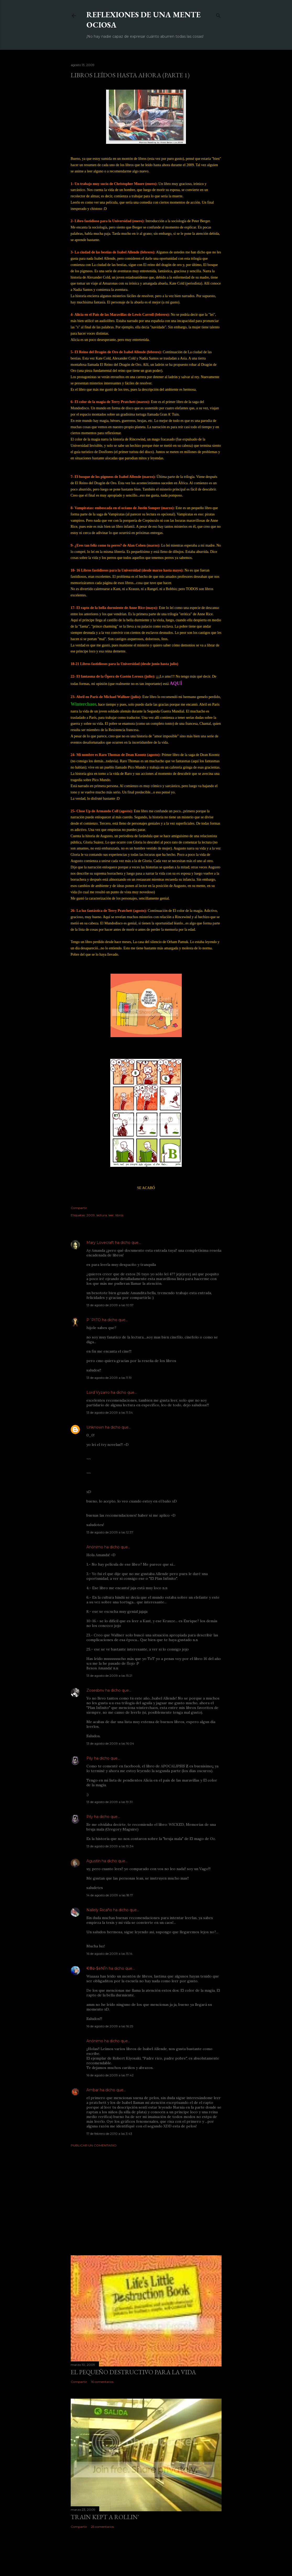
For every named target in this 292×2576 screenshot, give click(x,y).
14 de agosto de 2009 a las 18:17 (109, 1895)
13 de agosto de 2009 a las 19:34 (110, 1846)
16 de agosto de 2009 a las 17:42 (110, 2075)
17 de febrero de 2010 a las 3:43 (109, 2134)
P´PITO (93, 1319)
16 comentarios (102, 2382)
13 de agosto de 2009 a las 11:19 (109, 1378)
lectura (101, 1215)
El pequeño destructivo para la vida (133, 2372)
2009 (90, 1215)
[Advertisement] (146, 2197)
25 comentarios (102, 2527)
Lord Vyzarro (98, 1392)
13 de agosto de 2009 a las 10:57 (110, 1305)
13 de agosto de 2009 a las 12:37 (109, 1532)
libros (119, 1215)
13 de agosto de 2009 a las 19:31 (109, 1802)
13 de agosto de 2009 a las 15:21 (109, 1676)
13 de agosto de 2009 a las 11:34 (109, 1412)
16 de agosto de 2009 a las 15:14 (109, 1954)
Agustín (93, 1861)
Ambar (92, 2090)
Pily (89, 1758)
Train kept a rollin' (105, 2517)
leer (111, 1215)
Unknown (95, 1427)
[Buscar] (218, 14)
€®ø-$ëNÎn (97, 1968)
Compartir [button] (79, 1208)
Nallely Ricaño (99, 1910)
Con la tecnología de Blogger (146, 2560)
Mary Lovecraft (100, 1242)
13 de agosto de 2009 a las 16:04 (110, 1743)
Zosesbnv (95, 1690)
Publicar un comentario (94, 2145)
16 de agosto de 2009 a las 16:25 (109, 2026)
